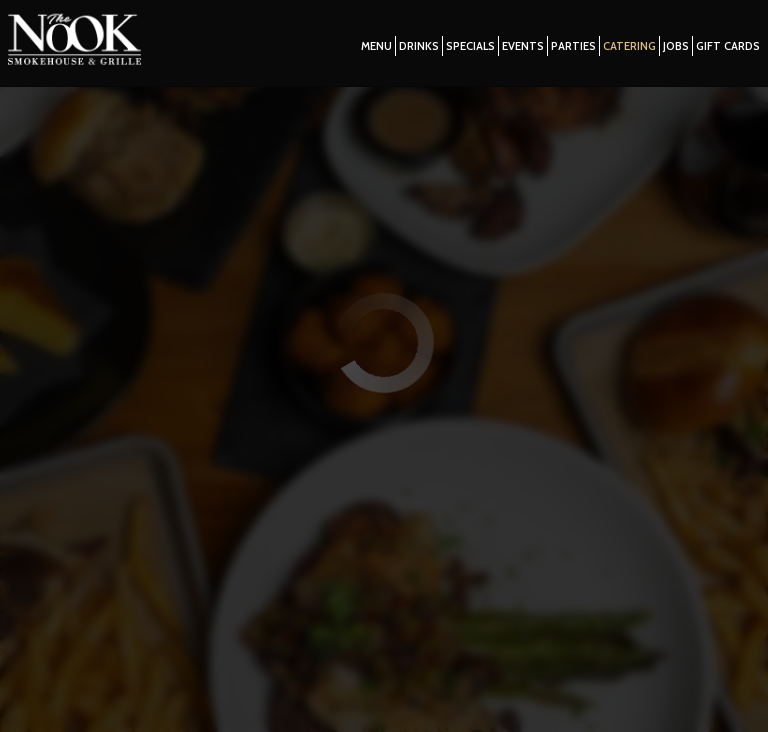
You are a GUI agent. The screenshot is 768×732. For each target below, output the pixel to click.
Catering (624, 50)
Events (518, 50)
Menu (371, 50)
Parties (568, 50)
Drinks (414, 50)
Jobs (671, 50)
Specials (465, 50)
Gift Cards (723, 50)
